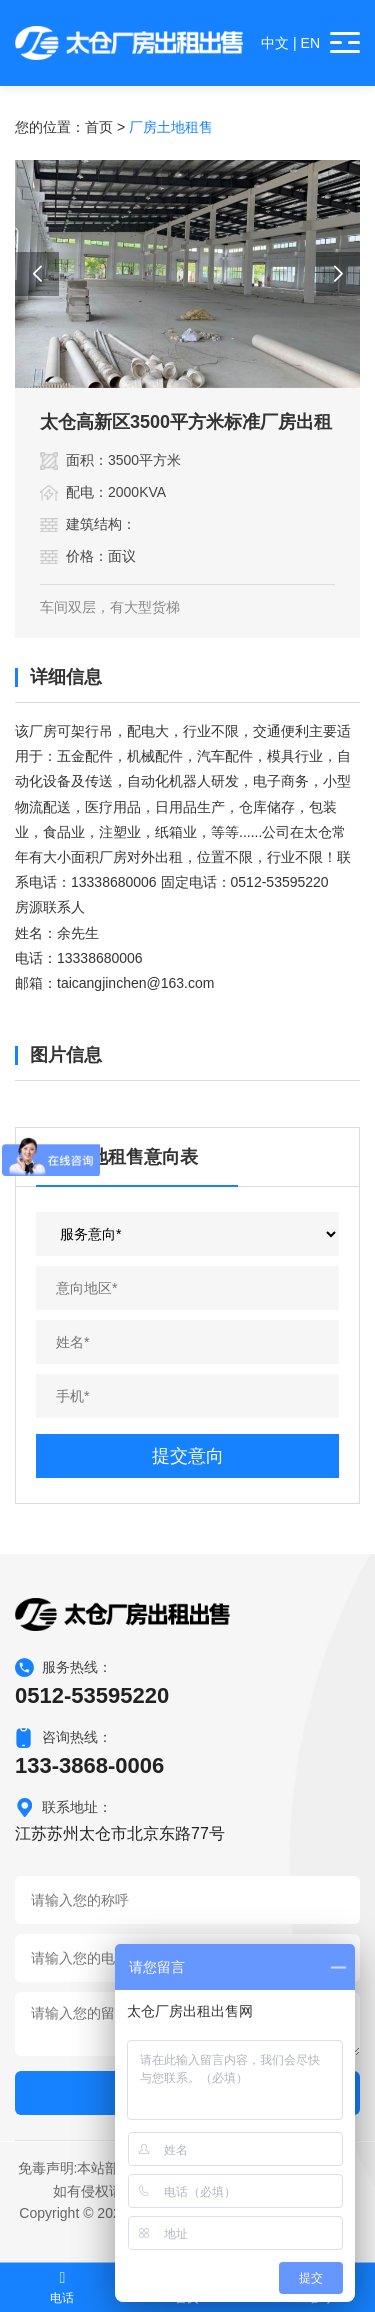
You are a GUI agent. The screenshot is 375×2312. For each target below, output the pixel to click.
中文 (275, 43)
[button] (37, 274)
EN (310, 43)
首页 (99, 127)
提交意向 (188, 1456)
